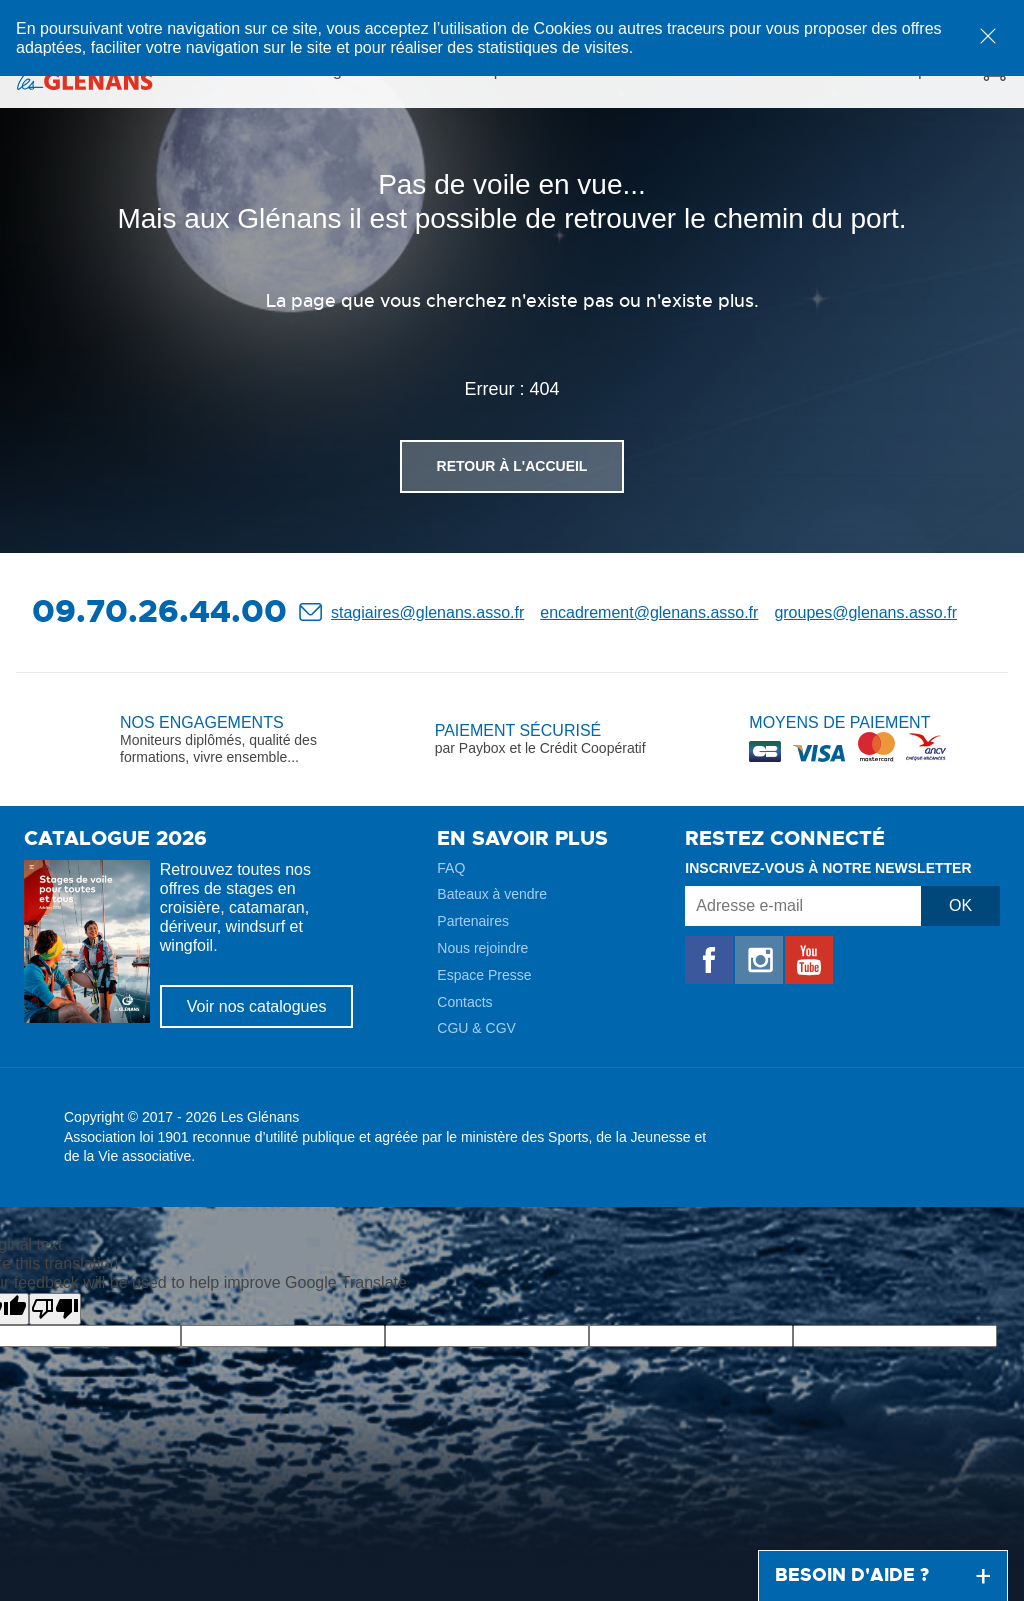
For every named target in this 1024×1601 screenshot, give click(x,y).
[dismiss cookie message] (988, 36)
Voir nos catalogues (257, 1006)
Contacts (464, 1002)
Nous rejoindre (482, 948)
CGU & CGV (476, 1028)
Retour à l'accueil (512, 466)
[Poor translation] (55, 1309)
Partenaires (473, 921)
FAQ (451, 868)
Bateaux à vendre (492, 894)
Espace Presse (484, 975)
